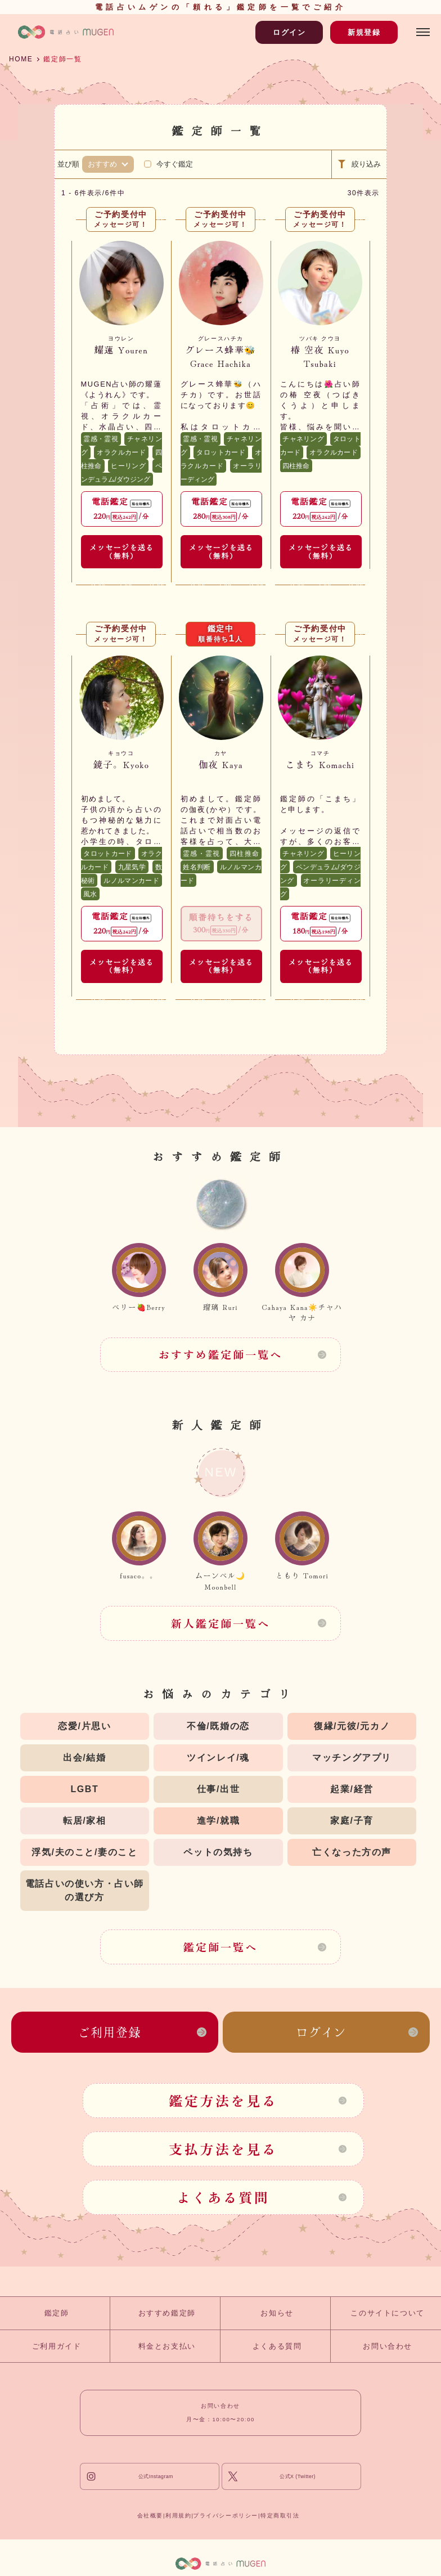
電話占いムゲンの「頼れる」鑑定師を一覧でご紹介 (220, 7)
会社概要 (150, 2515)
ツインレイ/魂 (218, 1757)
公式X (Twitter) (298, 2476)
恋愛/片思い (84, 1726)
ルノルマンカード (131, 881)
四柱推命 (295, 466)
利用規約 (178, 2515)
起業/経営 (351, 1789)
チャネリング (303, 439)
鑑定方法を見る (223, 2100)
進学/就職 (218, 1820)
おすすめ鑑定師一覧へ (221, 1354)
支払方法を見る (223, 2148)
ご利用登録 (109, 2031)
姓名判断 (196, 867)
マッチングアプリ (352, 1757)
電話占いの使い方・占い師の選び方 (84, 1890)
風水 (90, 894)
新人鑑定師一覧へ (221, 1623)
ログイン (289, 32)
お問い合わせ (387, 2346)
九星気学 (132, 867)
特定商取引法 (280, 2515)
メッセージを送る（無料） (121, 551)
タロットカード (220, 452)
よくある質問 (223, 2197)
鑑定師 (56, 2313)
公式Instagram (155, 2476)
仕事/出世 (218, 1789)
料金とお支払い (167, 2346)
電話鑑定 (122, 508)
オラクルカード (121, 452)
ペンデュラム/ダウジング (121, 472)
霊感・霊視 (100, 439)
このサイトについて (387, 2313)
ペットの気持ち (218, 1852)
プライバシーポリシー (225, 2515)
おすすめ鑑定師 (167, 2313)
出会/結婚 (84, 1757)
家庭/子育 (351, 1820)
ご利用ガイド (57, 2346)
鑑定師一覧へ (220, 1947)
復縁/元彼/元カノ (352, 1726)
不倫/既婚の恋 (218, 1726)
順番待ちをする (221, 923)
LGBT (84, 1789)
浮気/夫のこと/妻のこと (84, 1852)
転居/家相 (84, 1820)
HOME (21, 59)
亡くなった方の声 (352, 1852)
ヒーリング (128, 466)
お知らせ (276, 2313)
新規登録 (364, 32)
